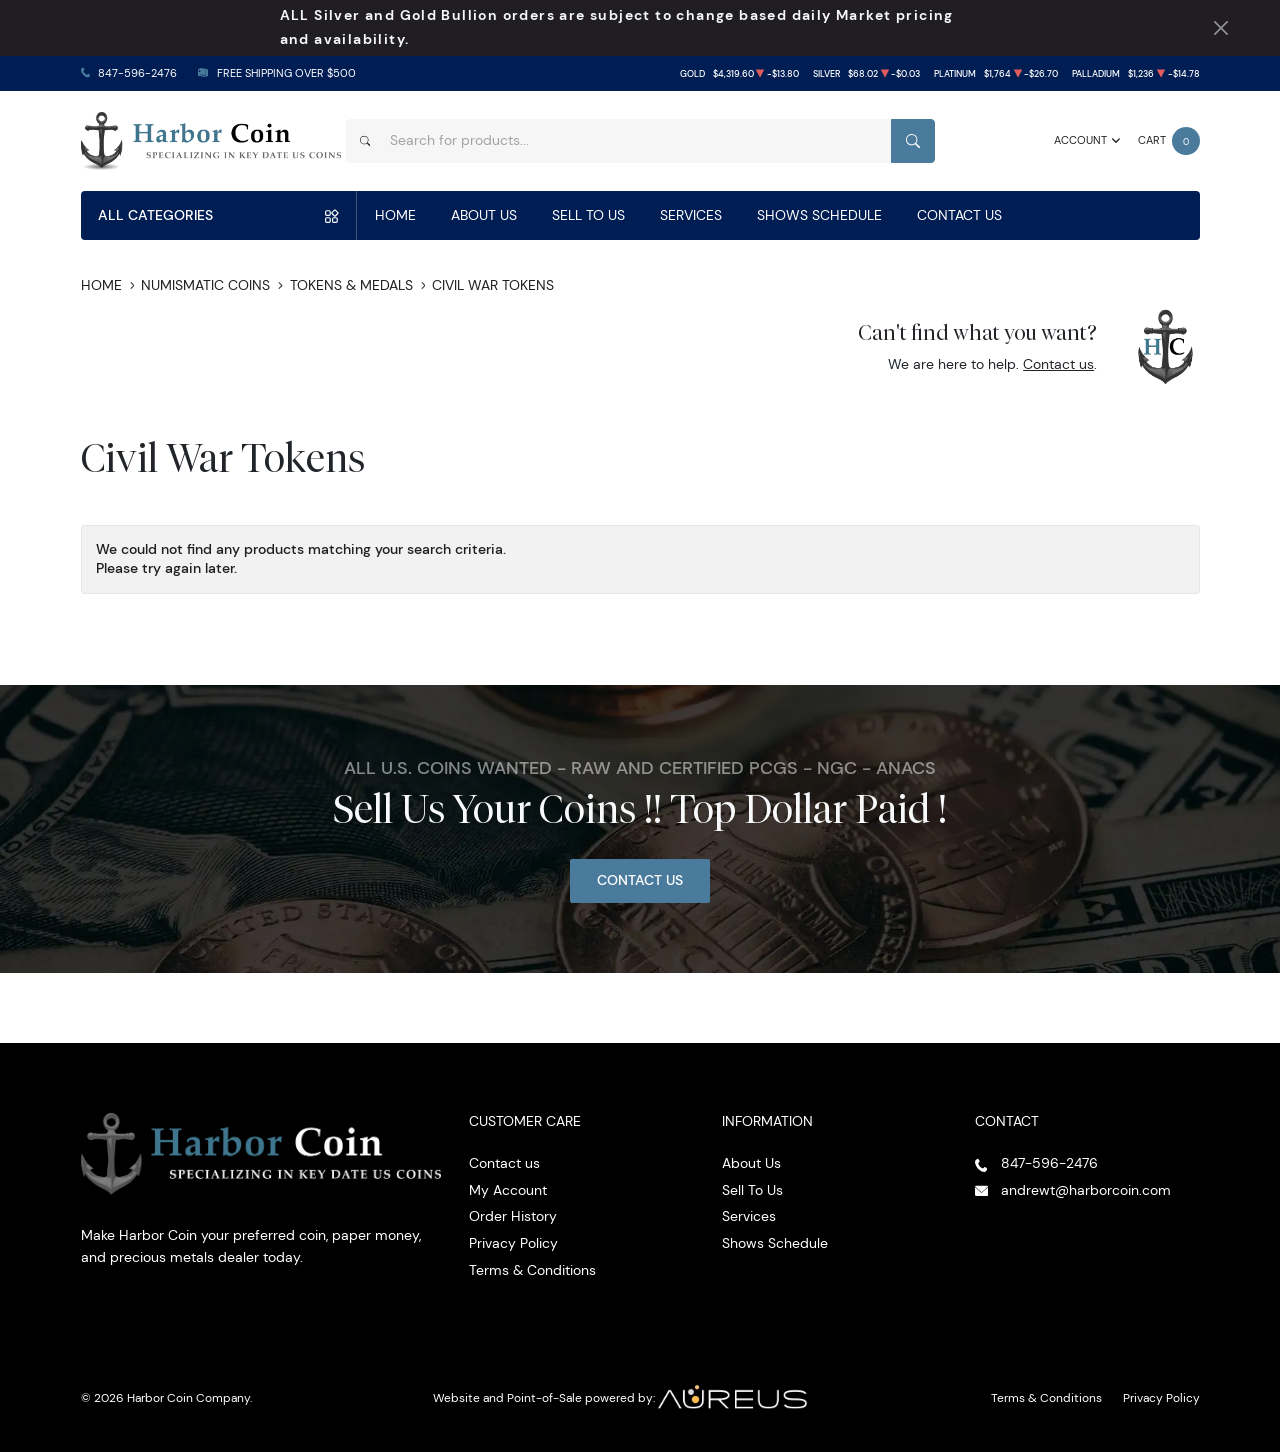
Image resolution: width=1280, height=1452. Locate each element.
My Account (508, 1190)
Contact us (1058, 364)
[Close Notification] (1220, 28)
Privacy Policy (513, 1243)
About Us (484, 215)
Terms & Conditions (532, 1270)
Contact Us (959, 215)
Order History (513, 1216)
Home (395, 215)
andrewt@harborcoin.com (1086, 1190)
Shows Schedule (819, 215)
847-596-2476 (137, 73)
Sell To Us (588, 215)
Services (691, 215)
